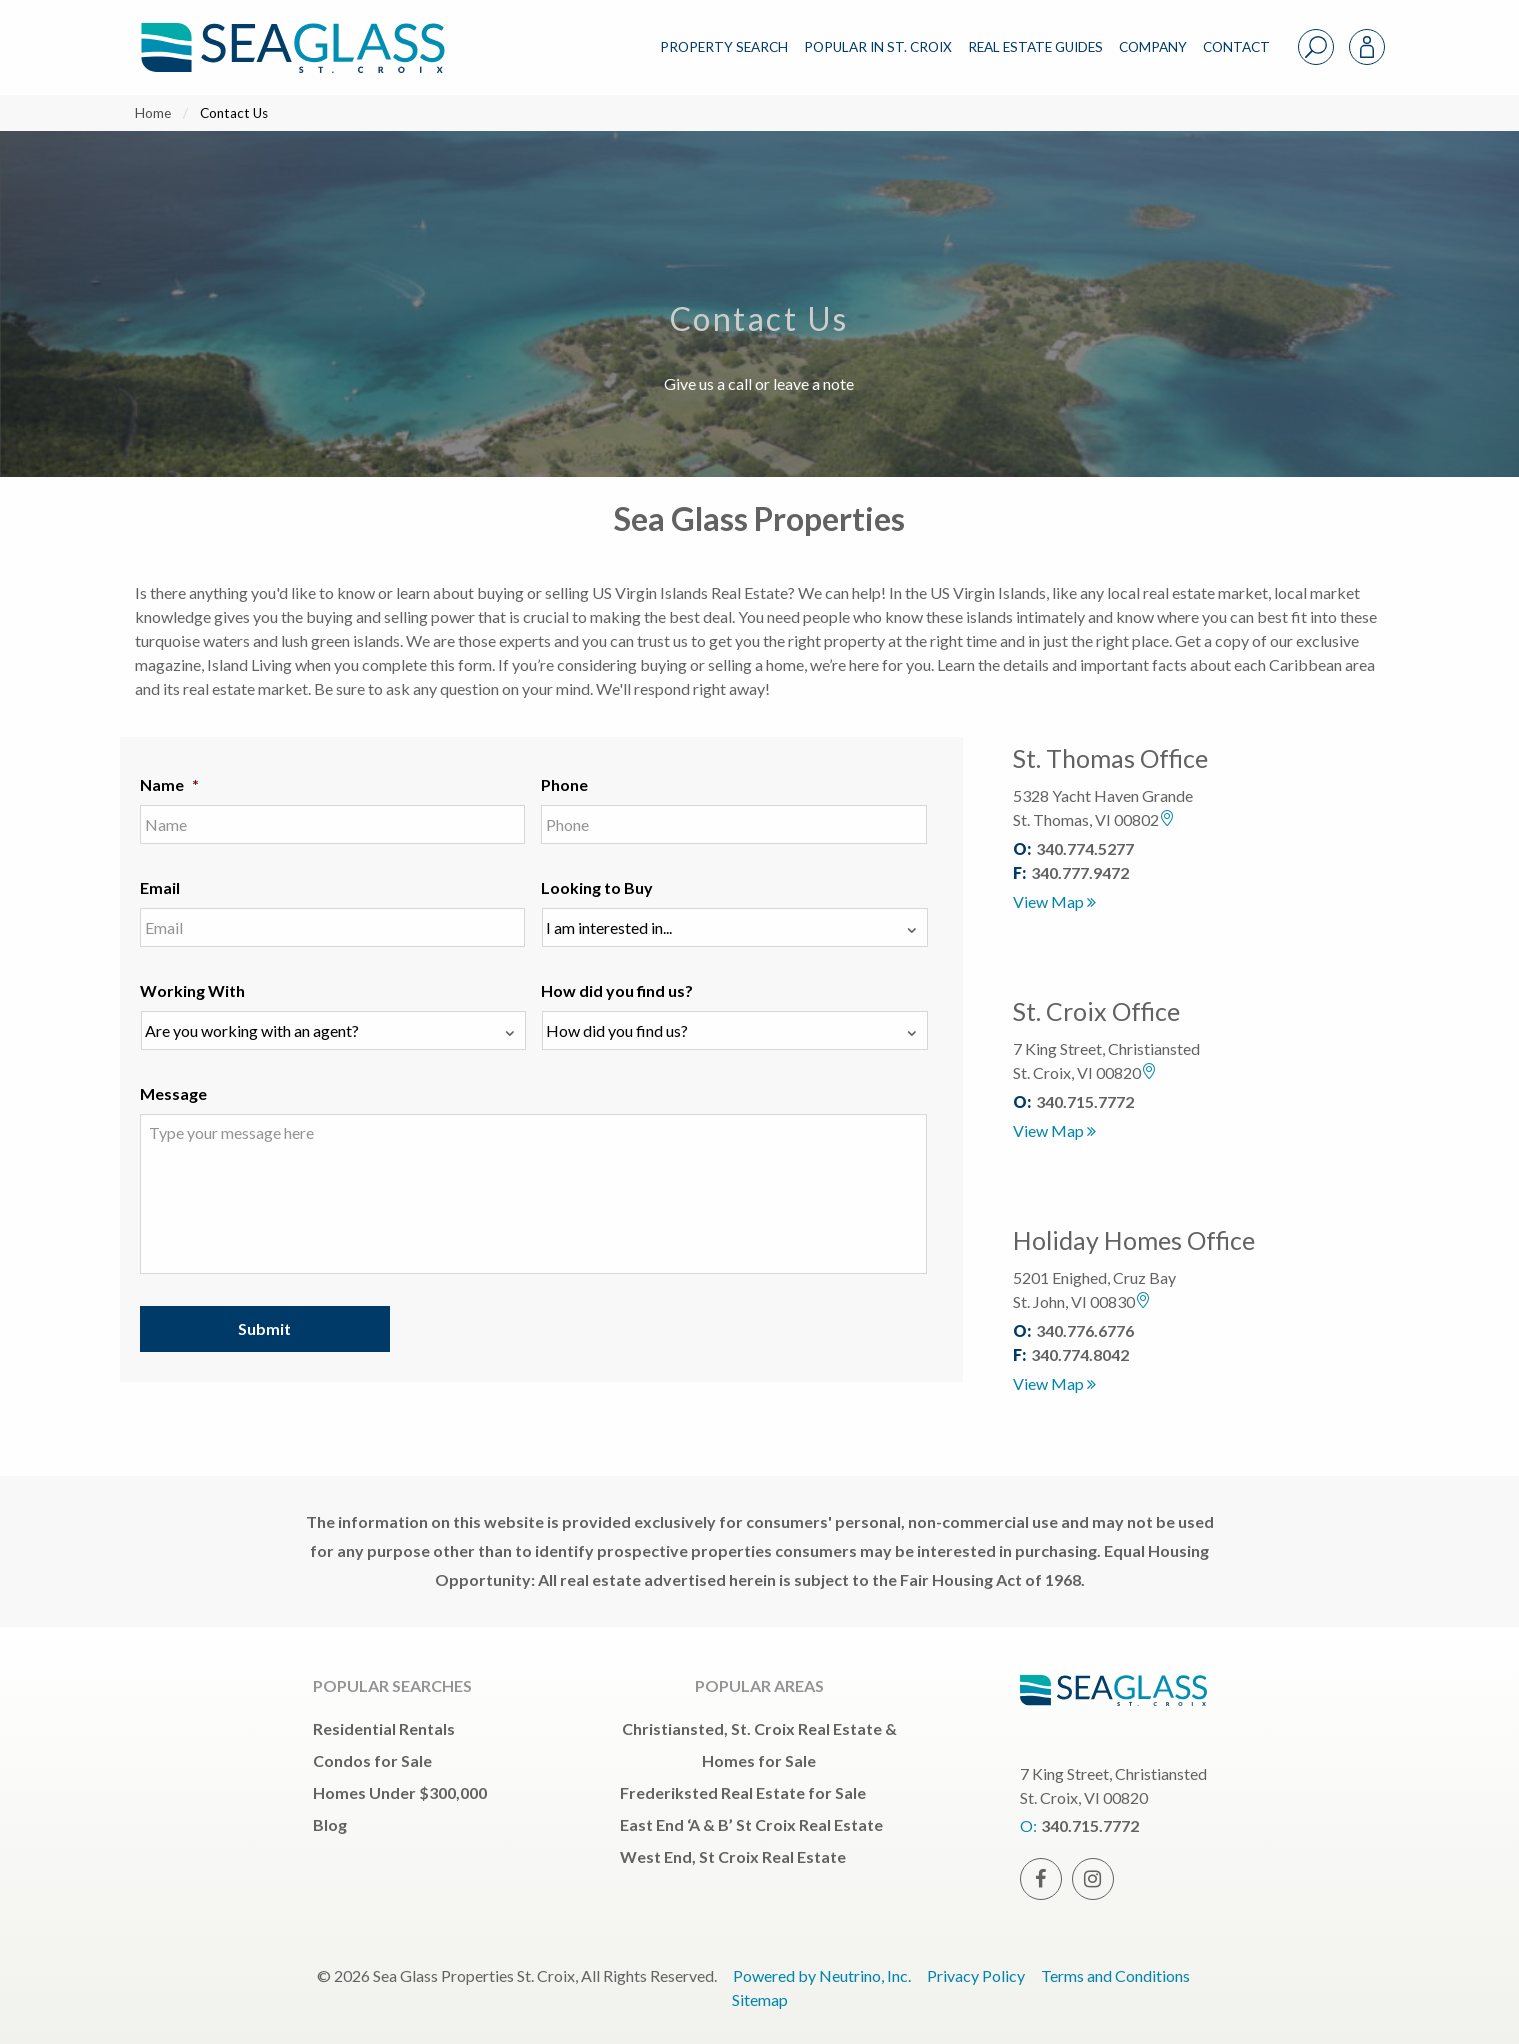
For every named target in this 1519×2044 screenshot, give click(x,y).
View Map (1054, 901)
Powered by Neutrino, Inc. (822, 1975)
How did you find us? (617, 990)
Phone (564, 784)
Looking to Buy (597, 887)
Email (160, 887)
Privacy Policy (976, 1975)
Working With (192, 990)
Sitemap (760, 1999)
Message (173, 1093)
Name (169, 784)
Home (153, 113)
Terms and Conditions (1115, 1975)
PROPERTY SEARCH (724, 47)
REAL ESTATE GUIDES (1035, 47)
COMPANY (1153, 47)
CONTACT (1236, 47)
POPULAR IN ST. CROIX (878, 47)
